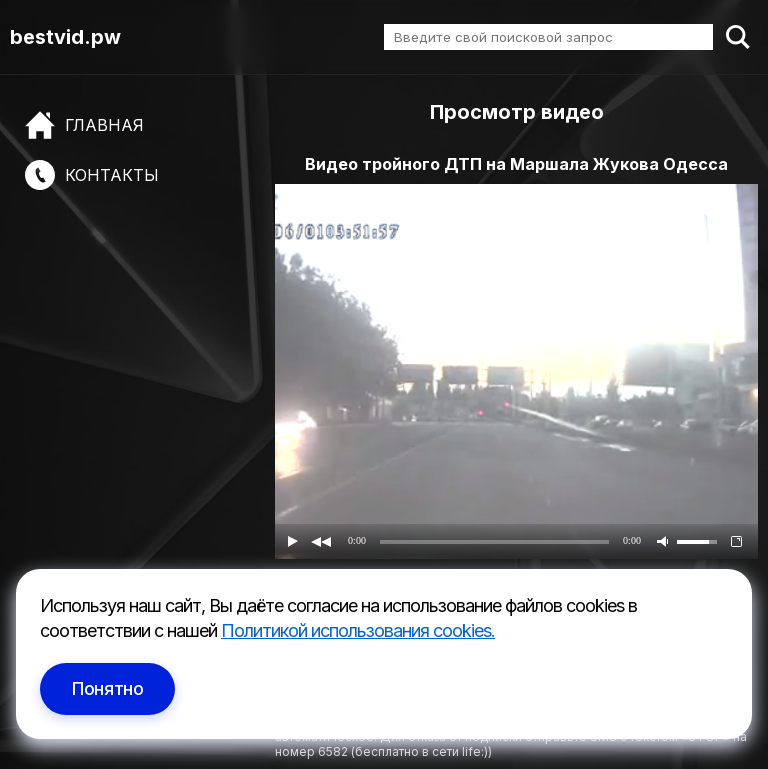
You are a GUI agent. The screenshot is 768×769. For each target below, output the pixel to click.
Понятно (107, 688)
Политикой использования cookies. (358, 630)
